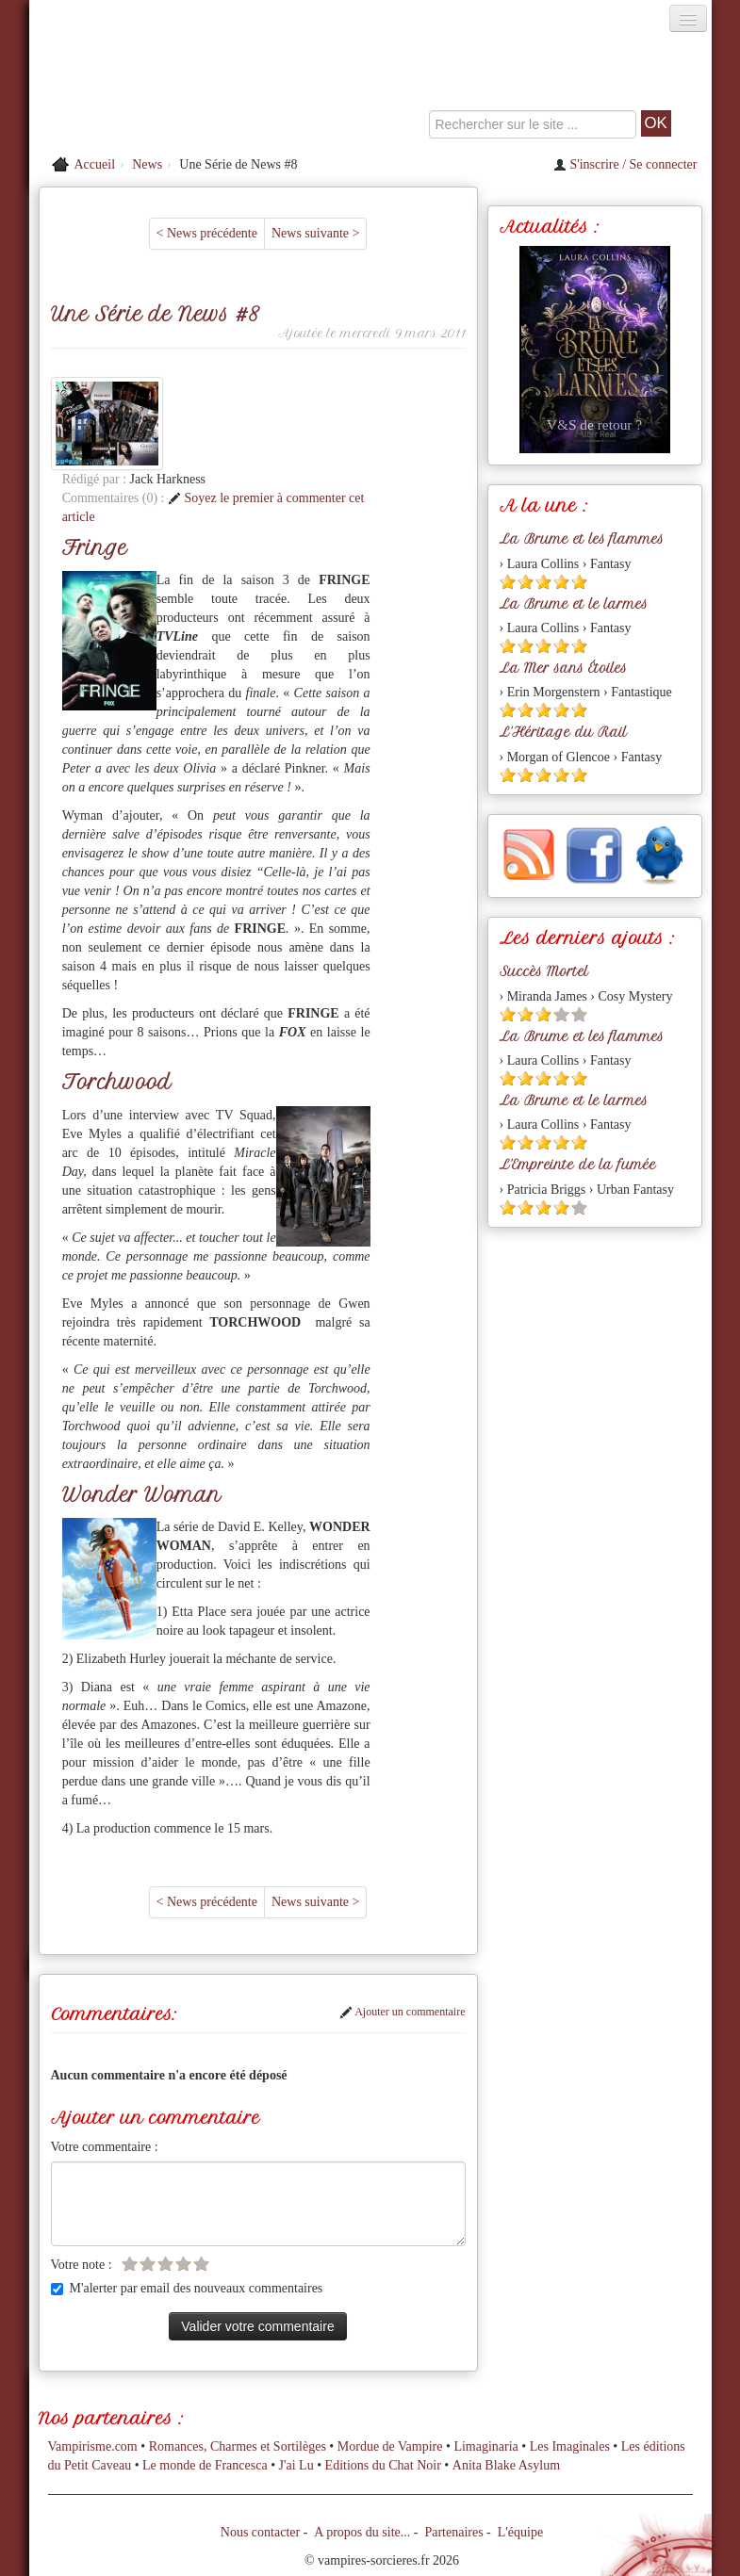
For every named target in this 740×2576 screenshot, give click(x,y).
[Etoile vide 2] (148, 2170)
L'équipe (520, 2439)
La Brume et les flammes (582, 538)
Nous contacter (260, 2439)
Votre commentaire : (104, 2053)
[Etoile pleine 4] (561, 582)
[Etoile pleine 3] (543, 582)
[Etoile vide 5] (201, 2170)
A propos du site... (362, 2439)
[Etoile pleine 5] (579, 582)
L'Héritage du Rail (563, 732)
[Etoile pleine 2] (526, 582)
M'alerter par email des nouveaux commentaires (187, 2195)
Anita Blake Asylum (506, 2372)
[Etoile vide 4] (183, 2170)
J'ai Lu (296, 2372)
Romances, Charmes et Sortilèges (237, 2353)
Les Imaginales (570, 2353)
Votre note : (81, 2171)
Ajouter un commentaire (402, 1919)
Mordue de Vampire (390, 2353)
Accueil (95, 164)
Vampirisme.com (93, 2353)
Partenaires (453, 2439)
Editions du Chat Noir (383, 2372)
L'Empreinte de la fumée (578, 1164)
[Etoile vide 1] (130, 2170)
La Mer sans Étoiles (563, 668)
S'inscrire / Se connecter (625, 164)
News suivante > (315, 233)
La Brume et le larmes (574, 603)
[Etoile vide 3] (165, 2170)
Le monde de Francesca (205, 2372)
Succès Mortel (544, 971)
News (147, 164)
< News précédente (206, 233)
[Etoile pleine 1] (508, 582)
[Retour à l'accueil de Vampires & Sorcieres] (136, 88)
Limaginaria (485, 2353)
